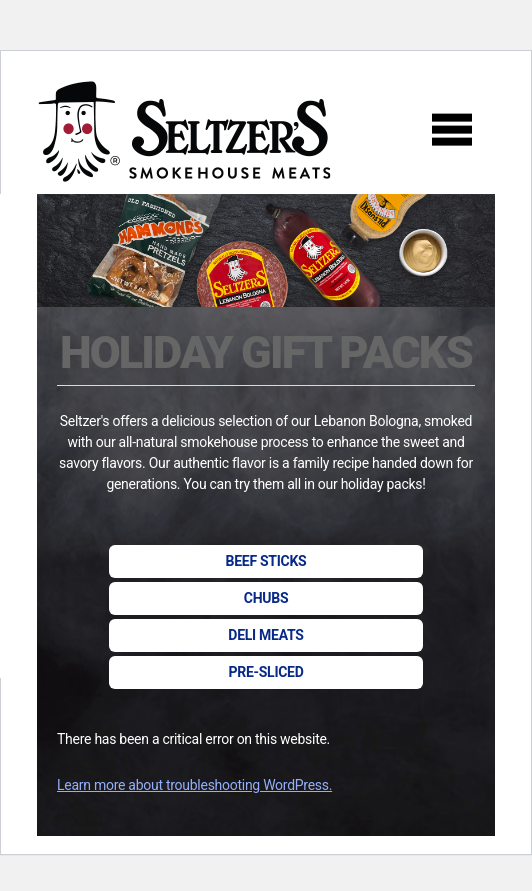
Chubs (266, 598)
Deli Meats (265, 635)
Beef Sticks (266, 561)
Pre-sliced (265, 672)
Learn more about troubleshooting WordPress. (194, 785)
